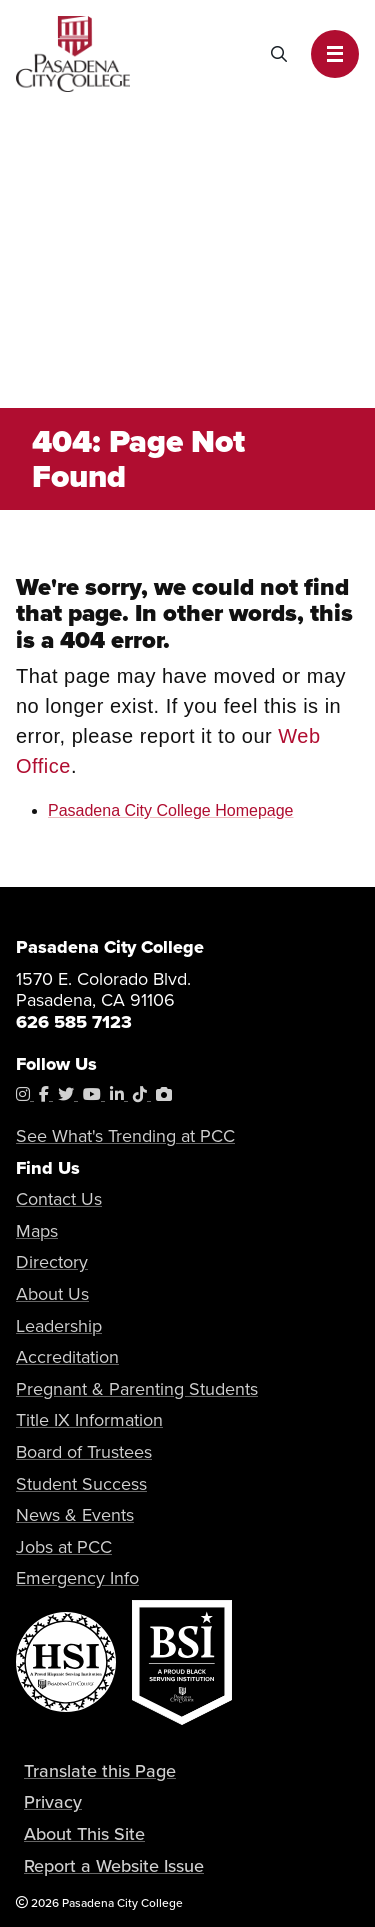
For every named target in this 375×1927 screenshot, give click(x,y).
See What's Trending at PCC (125, 1136)
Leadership (59, 1326)
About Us (52, 1294)
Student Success (81, 1484)
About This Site (84, 1834)
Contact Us (59, 1199)
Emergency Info (77, 1578)
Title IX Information (89, 1420)
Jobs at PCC (64, 1547)
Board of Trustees (84, 1452)
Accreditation (67, 1357)
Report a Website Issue (114, 1866)
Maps (37, 1231)
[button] (335, 54)
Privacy (53, 1802)
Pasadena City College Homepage (170, 810)
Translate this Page (100, 1771)
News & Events (75, 1515)
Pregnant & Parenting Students (137, 1389)
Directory (52, 1262)
